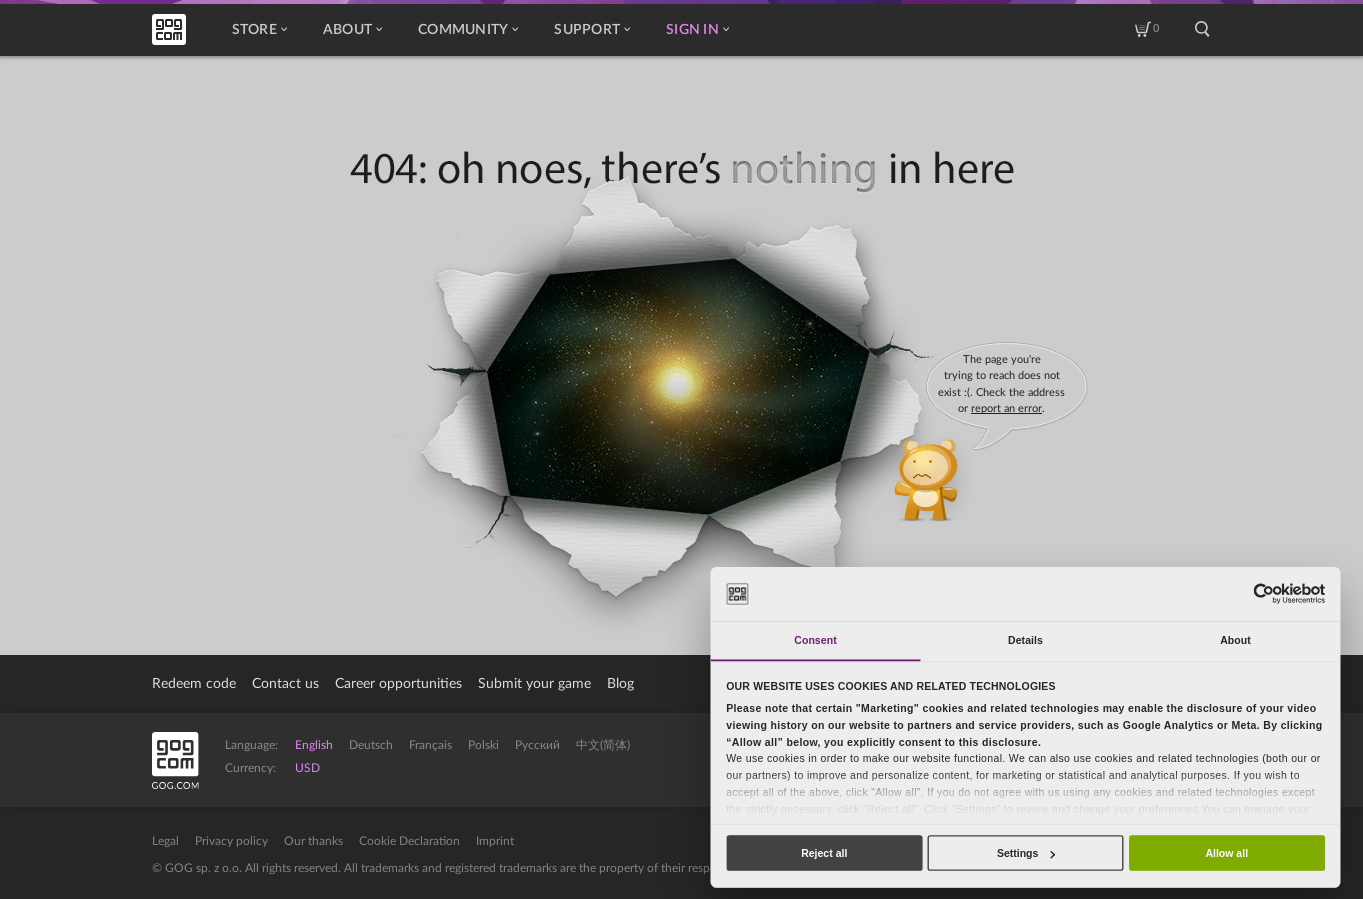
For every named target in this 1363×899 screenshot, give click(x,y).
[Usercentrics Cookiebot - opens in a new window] (1263, 593)
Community (468, 30)
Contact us (285, 684)
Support (592, 30)
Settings (1026, 853)
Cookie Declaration (409, 841)
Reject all (824, 853)
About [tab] (1235, 640)
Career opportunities (398, 684)
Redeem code (194, 684)
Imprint (495, 841)
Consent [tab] (815, 640)
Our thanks (313, 841)
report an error (1006, 408)
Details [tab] (1025, 640)
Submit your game (534, 684)
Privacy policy (231, 841)
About (352, 30)
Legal (165, 841)
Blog (620, 684)
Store (259, 30)
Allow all (1226, 853)
